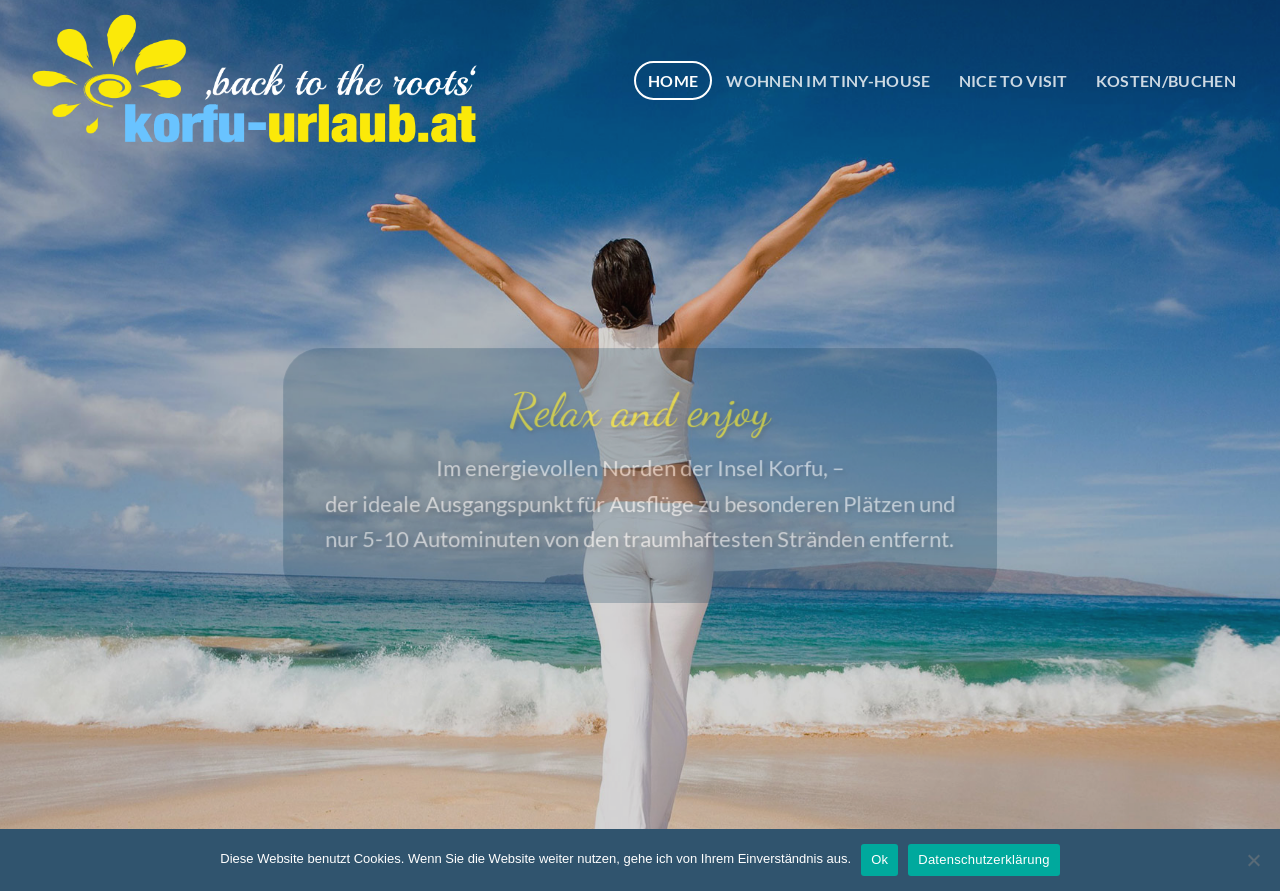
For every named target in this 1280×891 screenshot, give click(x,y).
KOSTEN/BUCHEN (1166, 80)
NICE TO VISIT (1013, 80)
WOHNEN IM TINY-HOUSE (828, 80)
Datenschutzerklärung (983, 859)
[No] (1253, 866)
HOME (673, 80)
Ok (879, 859)
